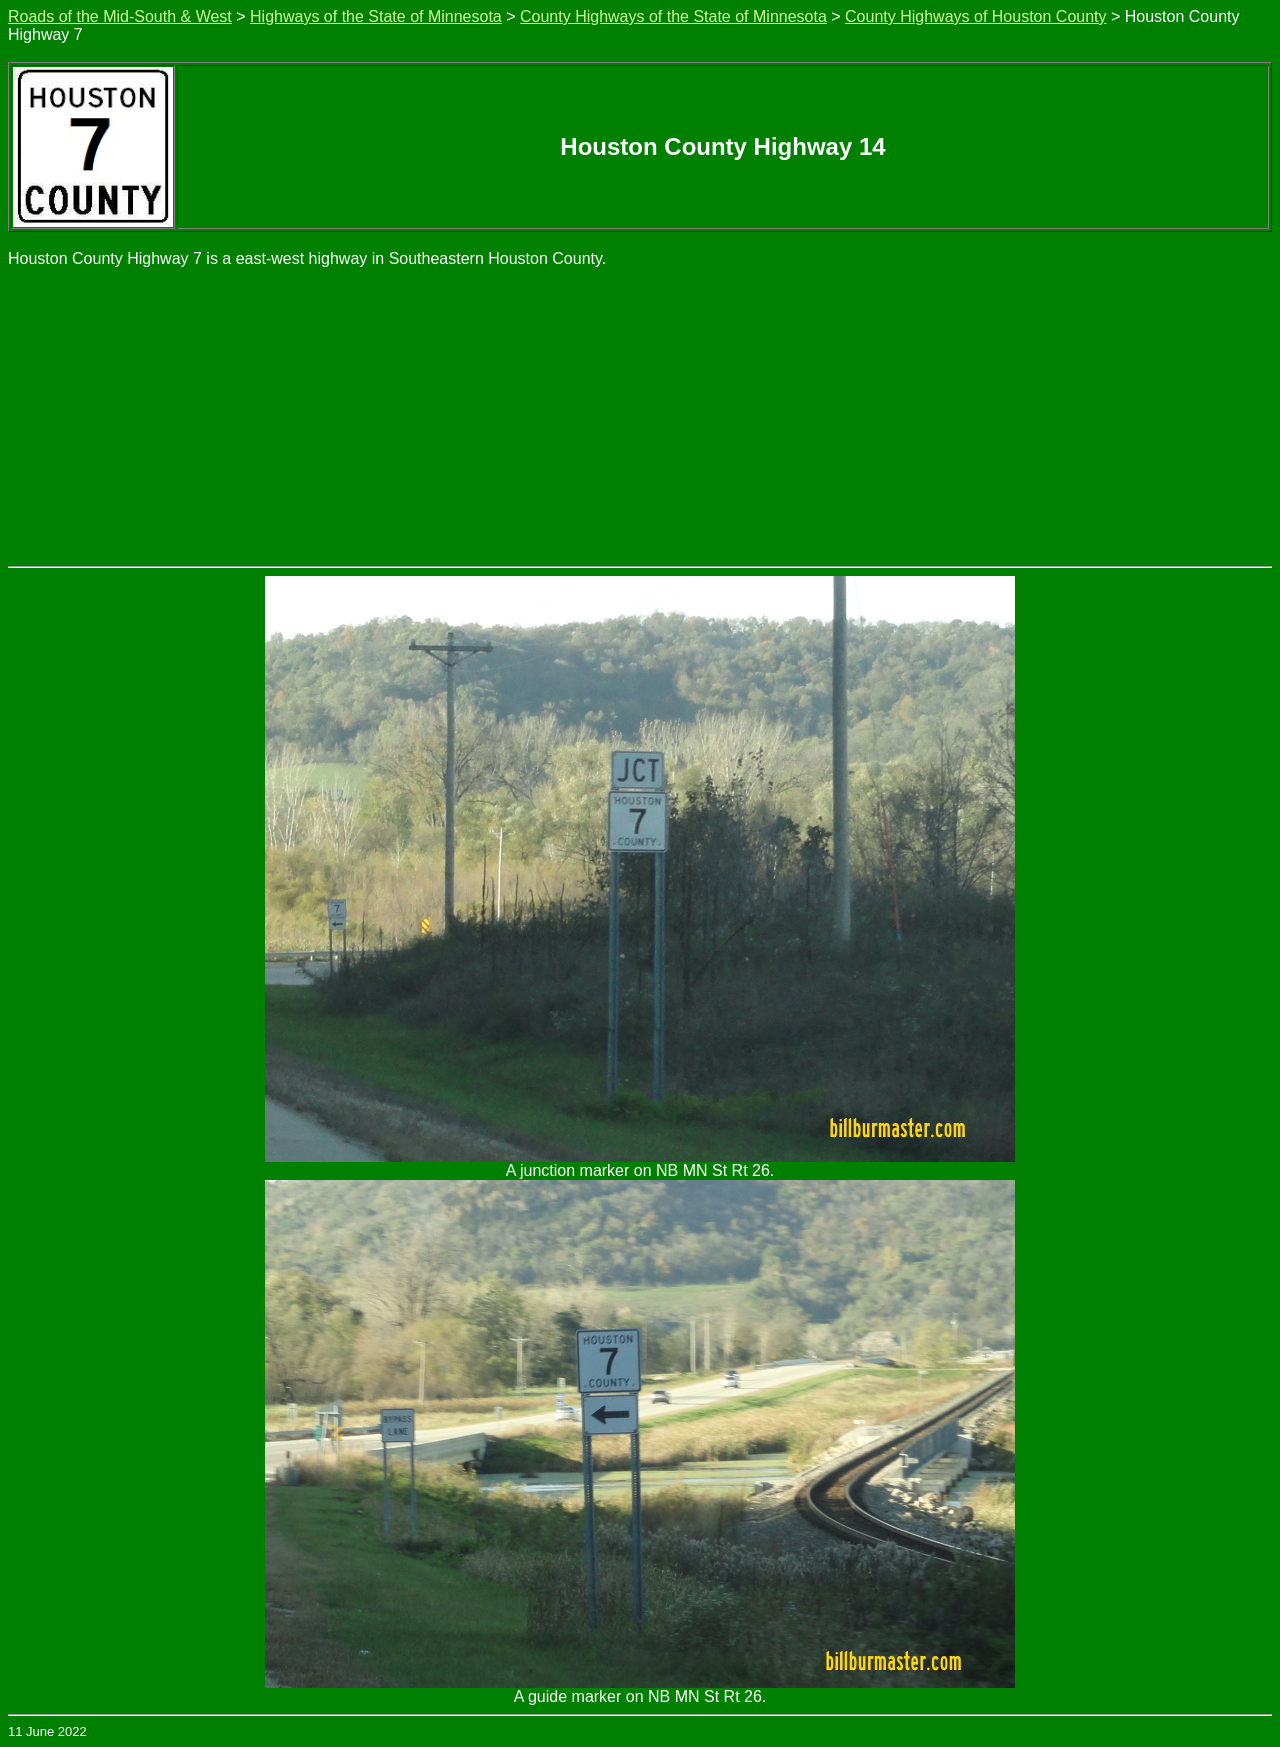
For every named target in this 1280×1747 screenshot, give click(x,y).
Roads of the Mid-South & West (120, 16)
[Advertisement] (640, 416)
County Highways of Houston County (975, 16)
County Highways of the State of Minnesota (673, 16)
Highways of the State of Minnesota (376, 16)
